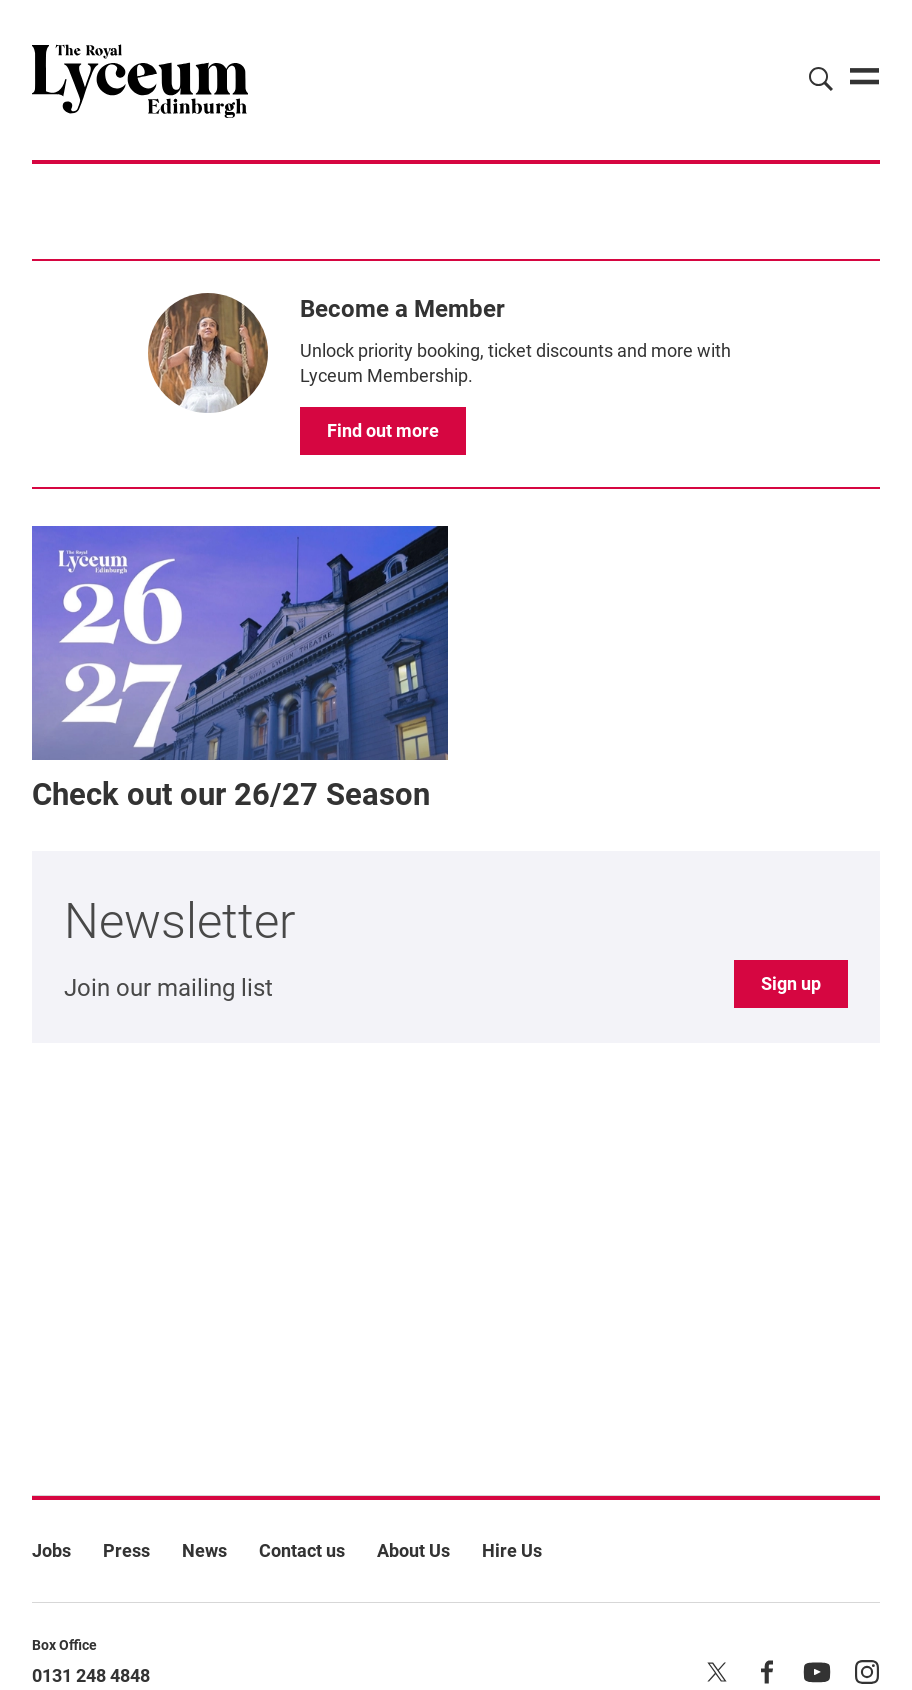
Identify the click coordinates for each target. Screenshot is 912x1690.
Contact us (302, 1550)
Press (126, 1550)
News (204, 1550)
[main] (456, 798)
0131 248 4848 (91, 1675)
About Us (413, 1550)
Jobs (51, 1550)
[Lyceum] (140, 80)
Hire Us (512, 1550)
